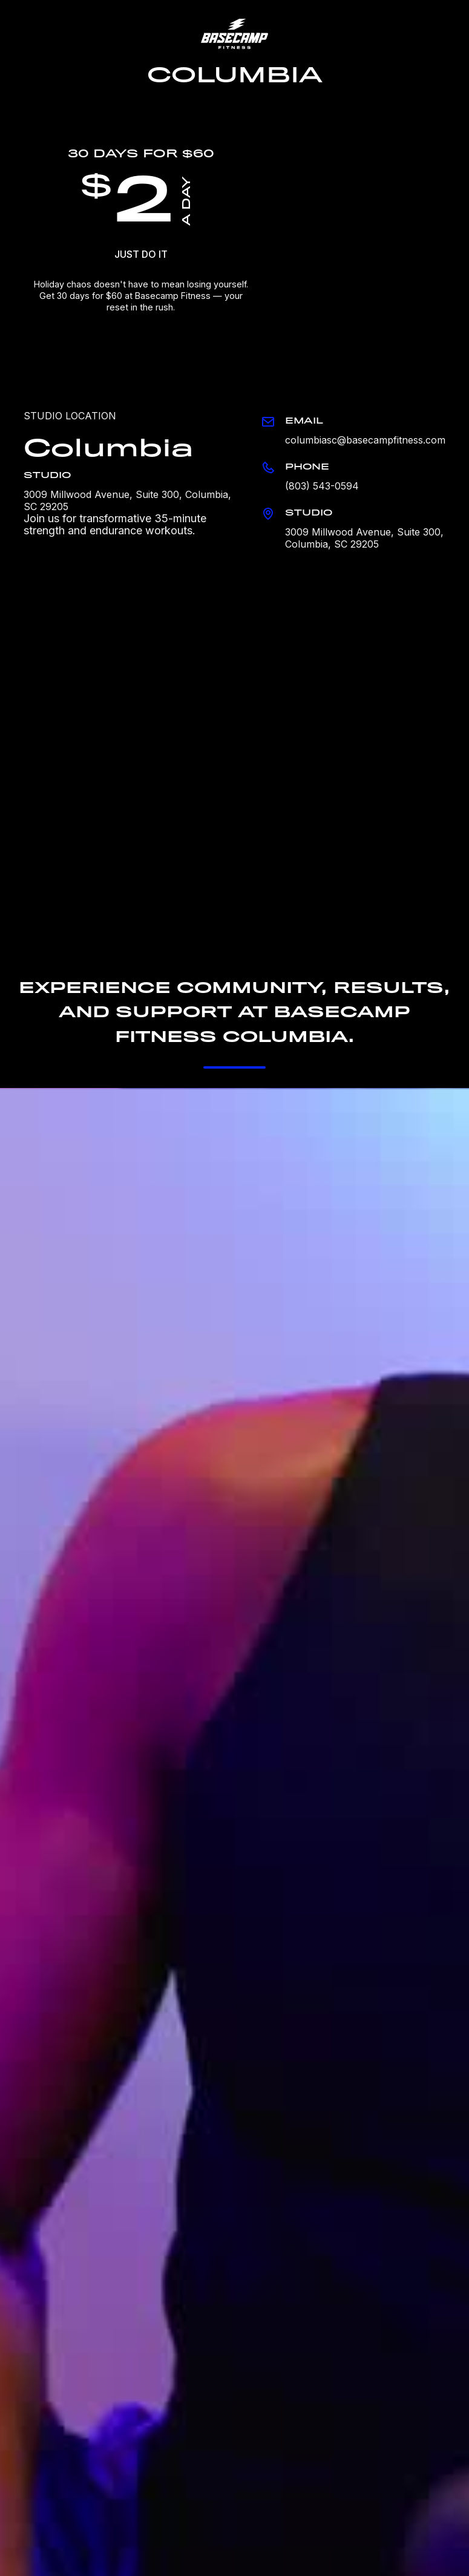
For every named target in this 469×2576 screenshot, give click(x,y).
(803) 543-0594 (322, 486)
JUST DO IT (141, 254)
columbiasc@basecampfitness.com (365, 440)
